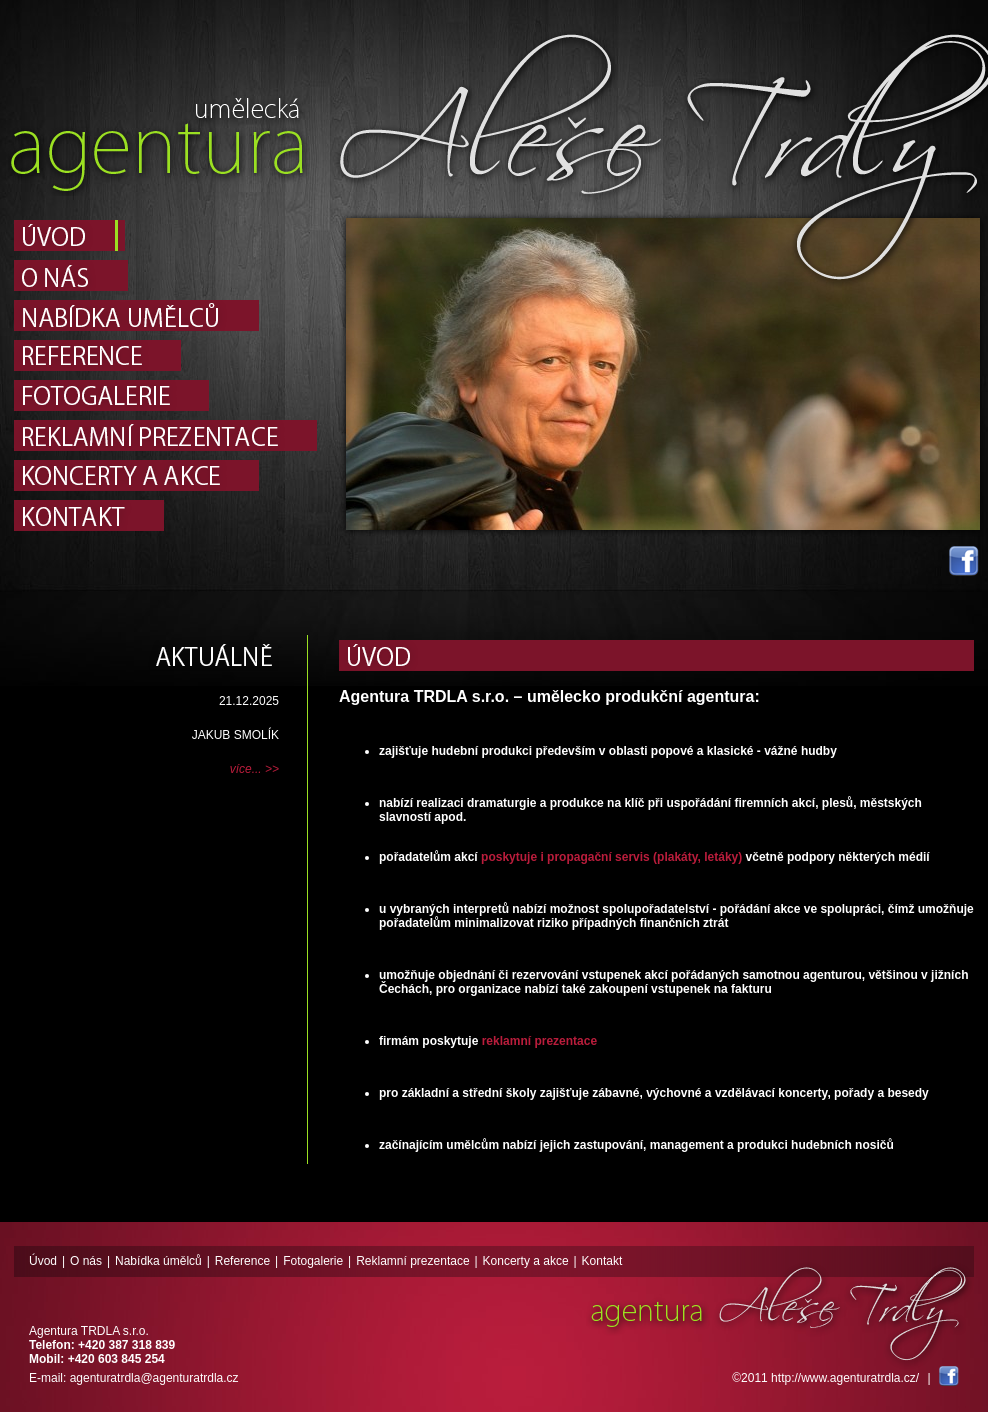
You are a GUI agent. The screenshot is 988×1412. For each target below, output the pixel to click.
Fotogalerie (313, 1261)
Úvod (43, 1261)
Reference (242, 1261)
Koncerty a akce (526, 1261)
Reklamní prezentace (412, 1261)
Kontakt (602, 1261)
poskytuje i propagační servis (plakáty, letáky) (611, 857)
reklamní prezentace (539, 1041)
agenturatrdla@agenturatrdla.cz (154, 1378)
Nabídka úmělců (158, 1261)
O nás (86, 1261)
